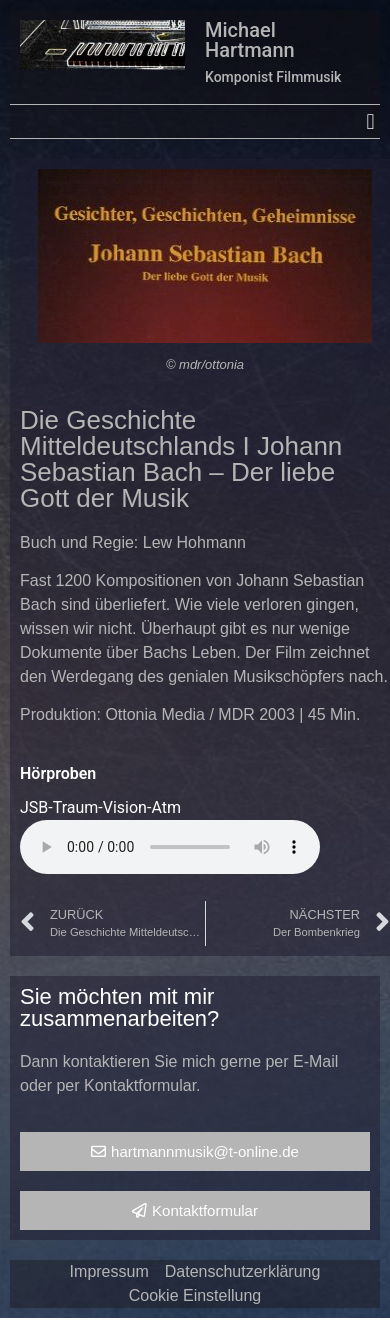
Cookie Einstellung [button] (195, 1295)
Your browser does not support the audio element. (170, 847)
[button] (370, 121)
